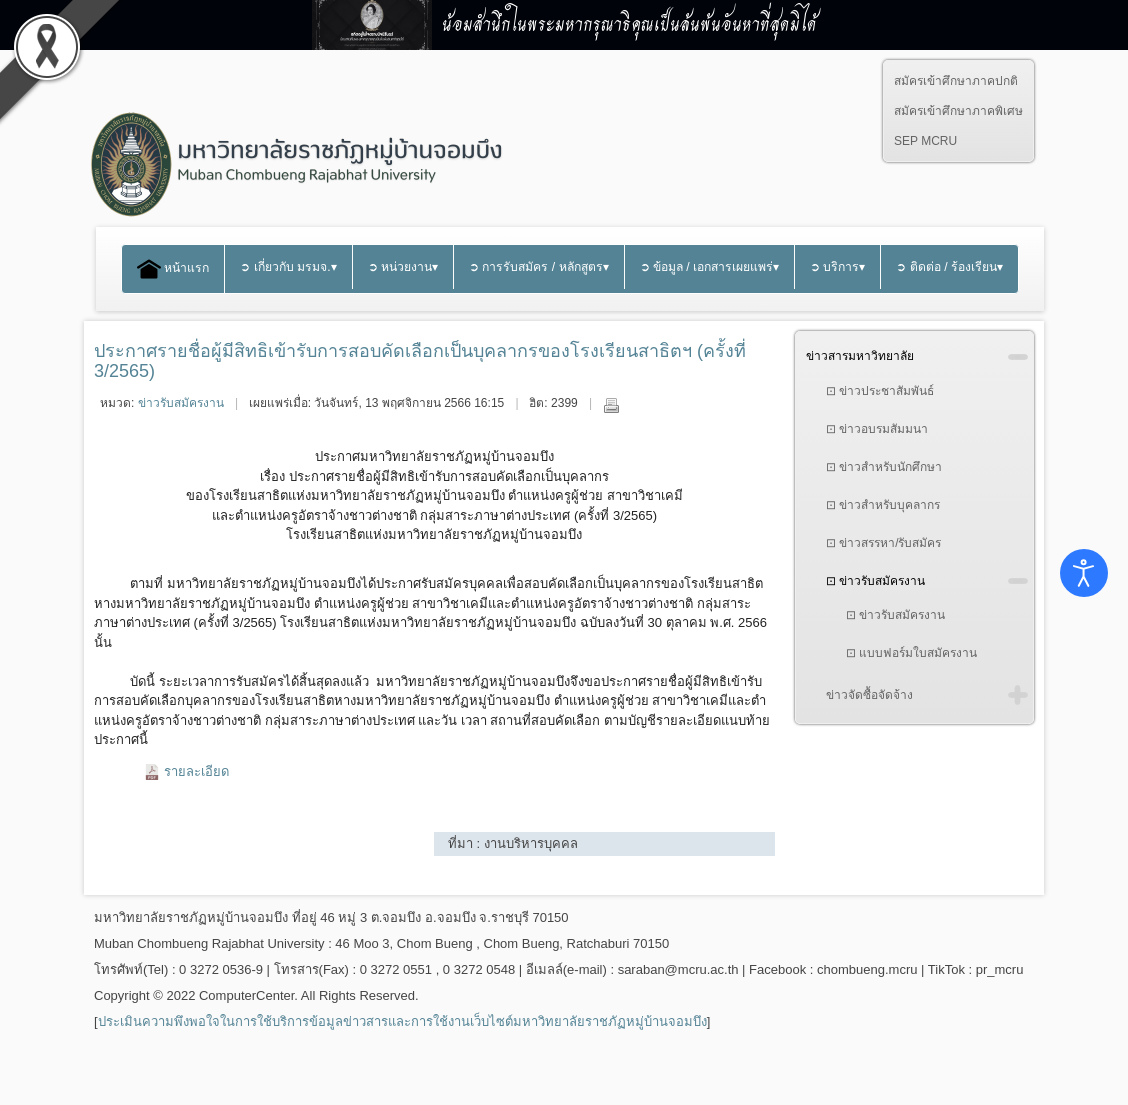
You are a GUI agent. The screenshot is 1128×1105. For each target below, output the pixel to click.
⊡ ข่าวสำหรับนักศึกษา (884, 467)
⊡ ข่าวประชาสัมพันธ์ (880, 391)
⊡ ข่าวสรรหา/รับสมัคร (884, 543)
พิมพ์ (611, 405)
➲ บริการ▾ (837, 267)
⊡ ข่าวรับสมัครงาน (875, 581)
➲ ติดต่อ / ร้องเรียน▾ (949, 267)
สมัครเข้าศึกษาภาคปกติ (956, 81)
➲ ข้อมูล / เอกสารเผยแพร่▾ (710, 267)
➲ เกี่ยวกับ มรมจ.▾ (288, 267)
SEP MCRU (925, 141)
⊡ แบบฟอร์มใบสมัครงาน (911, 653)
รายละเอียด (196, 771)
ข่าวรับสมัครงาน (181, 403)
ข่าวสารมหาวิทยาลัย (860, 356)
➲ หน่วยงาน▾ (403, 267)
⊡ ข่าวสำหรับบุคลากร (883, 505)
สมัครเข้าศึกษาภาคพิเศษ (958, 111)
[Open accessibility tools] (1084, 573)
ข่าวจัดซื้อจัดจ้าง (869, 695)
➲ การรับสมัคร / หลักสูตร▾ (539, 267)
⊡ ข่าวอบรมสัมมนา (877, 429)
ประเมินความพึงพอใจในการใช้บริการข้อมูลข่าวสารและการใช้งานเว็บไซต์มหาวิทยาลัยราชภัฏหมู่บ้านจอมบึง (402, 1021)
